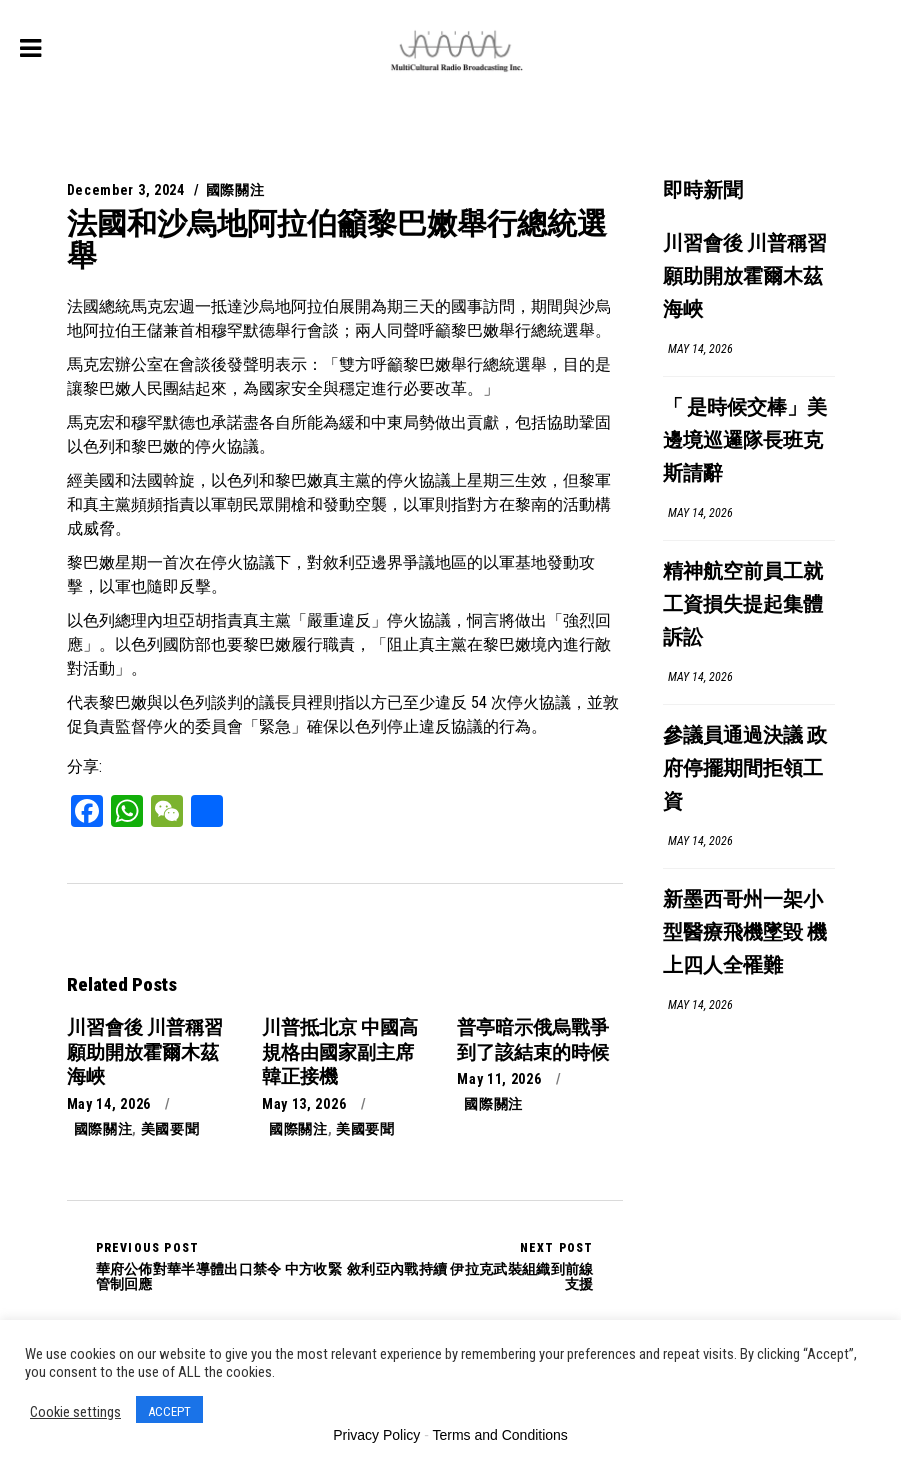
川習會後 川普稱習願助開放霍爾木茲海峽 (745, 277)
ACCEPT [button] (169, 1411)
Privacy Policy (376, 1435)
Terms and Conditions (499, 1435)
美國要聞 (170, 1129)
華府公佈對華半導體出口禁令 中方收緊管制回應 (220, 1266)
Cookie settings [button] (75, 1412)
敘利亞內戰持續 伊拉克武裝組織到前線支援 (469, 1266)
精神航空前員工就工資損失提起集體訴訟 (743, 605)
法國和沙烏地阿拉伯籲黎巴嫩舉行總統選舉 (337, 239)
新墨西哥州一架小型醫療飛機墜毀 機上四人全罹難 (745, 933)
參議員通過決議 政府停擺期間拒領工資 (745, 769)
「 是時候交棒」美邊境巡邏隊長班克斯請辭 (745, 441)
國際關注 (235, 190)
